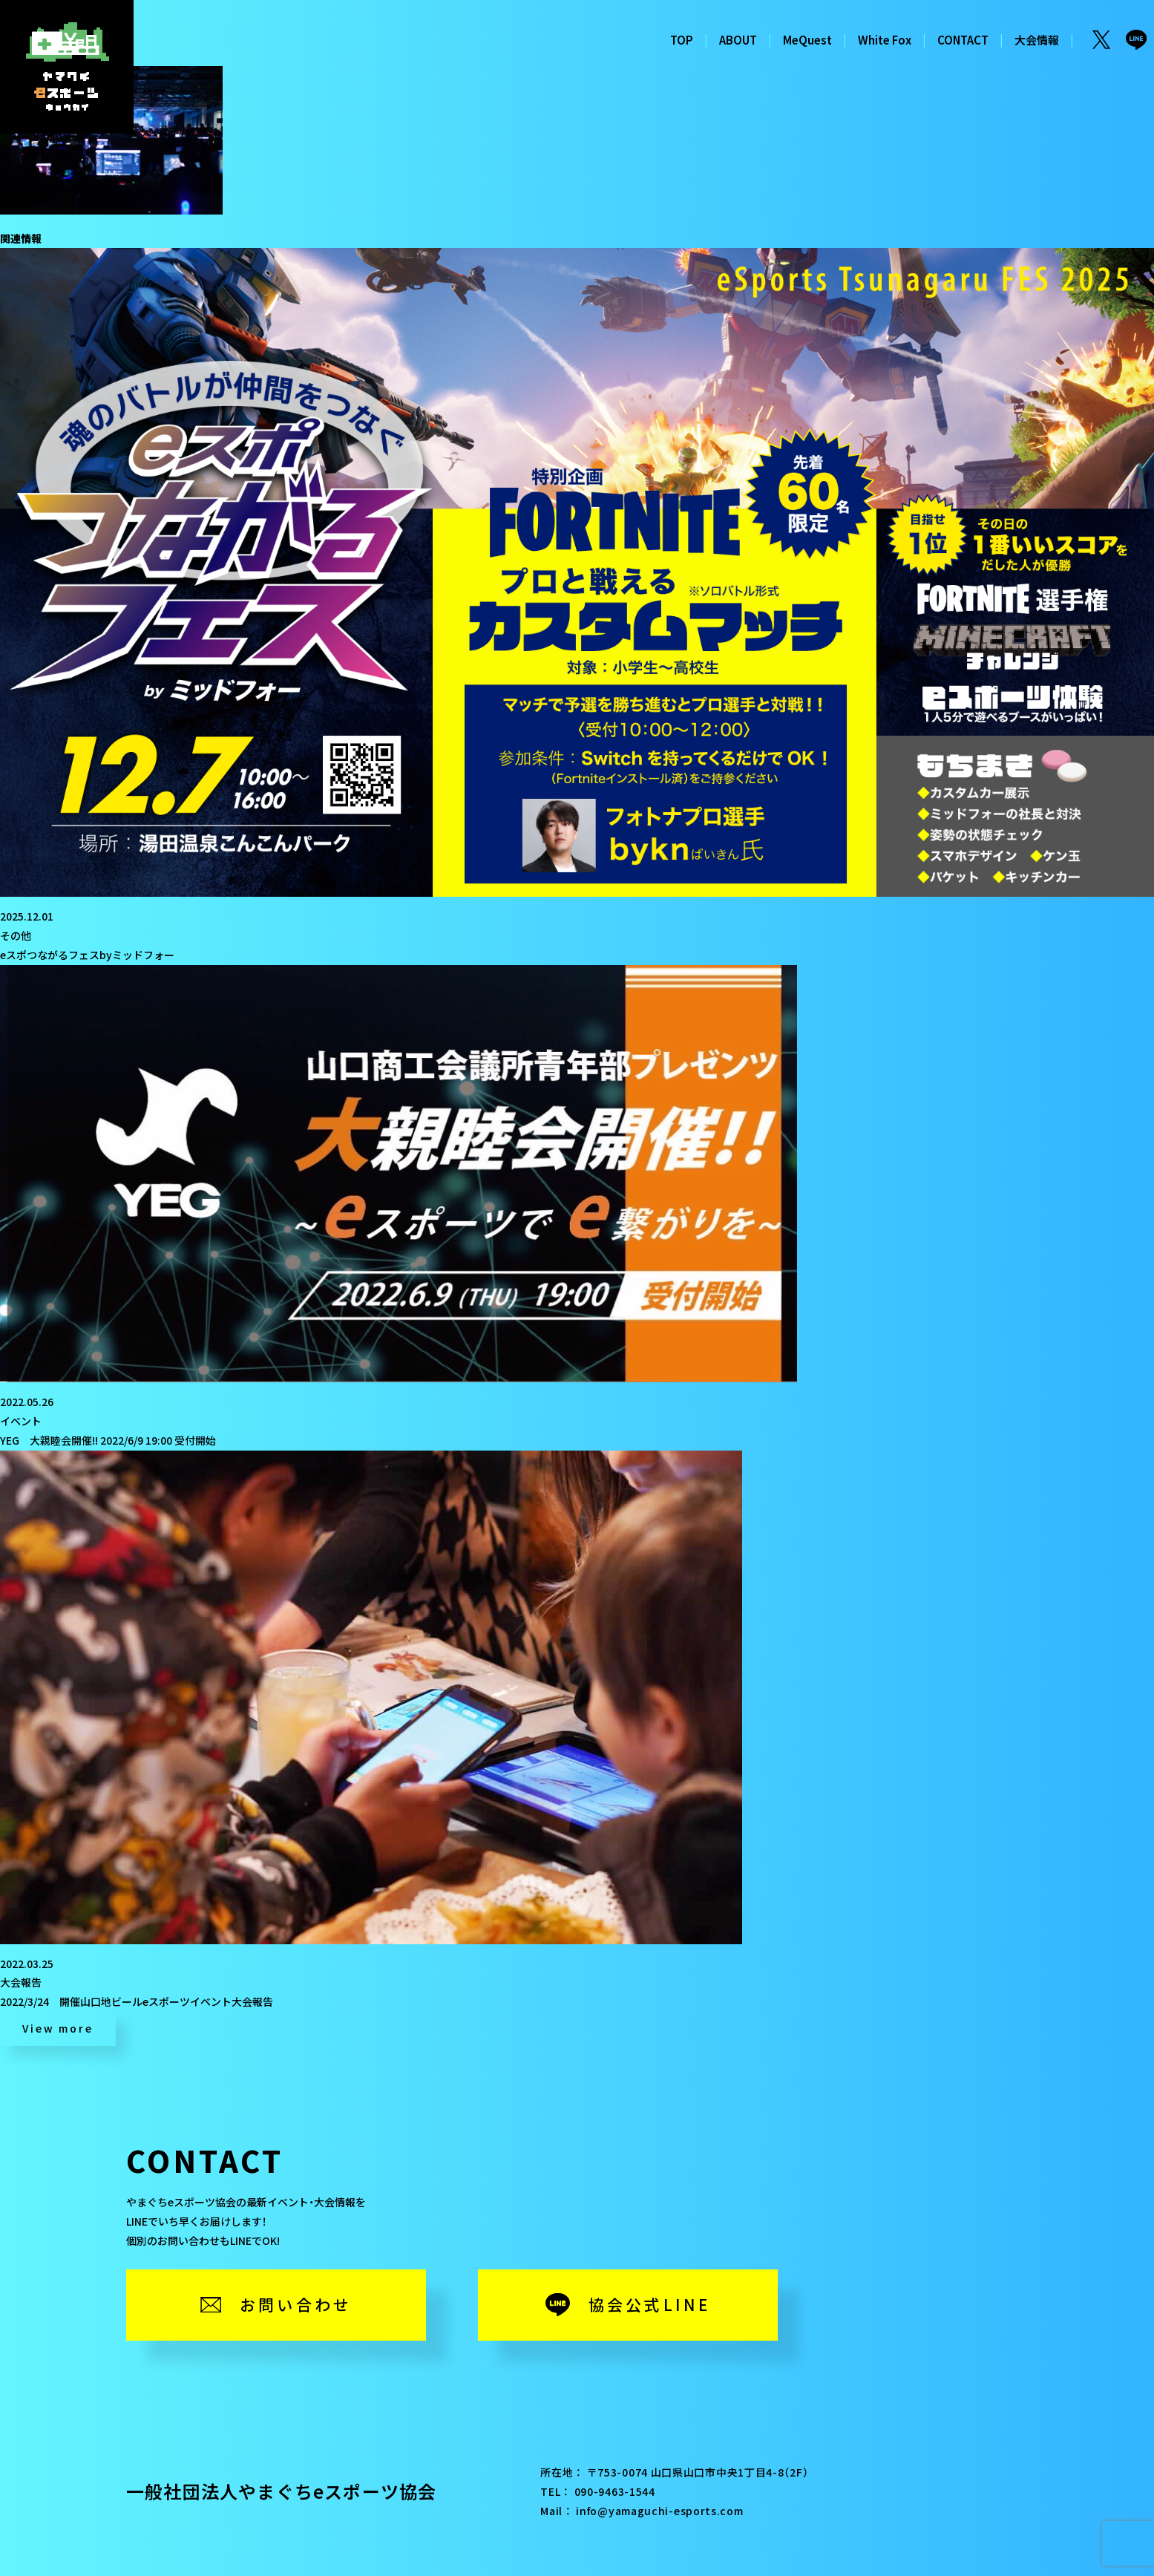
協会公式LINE (650, 2304)
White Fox (884, 40)
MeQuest (807, 40)
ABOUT (738, 40)
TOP (681, 40)
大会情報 (1036, 40)
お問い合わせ (296, 2304)
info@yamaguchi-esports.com (659, 2510)
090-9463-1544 (614, 2491)
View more (57, 2028)
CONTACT (963, 40)
